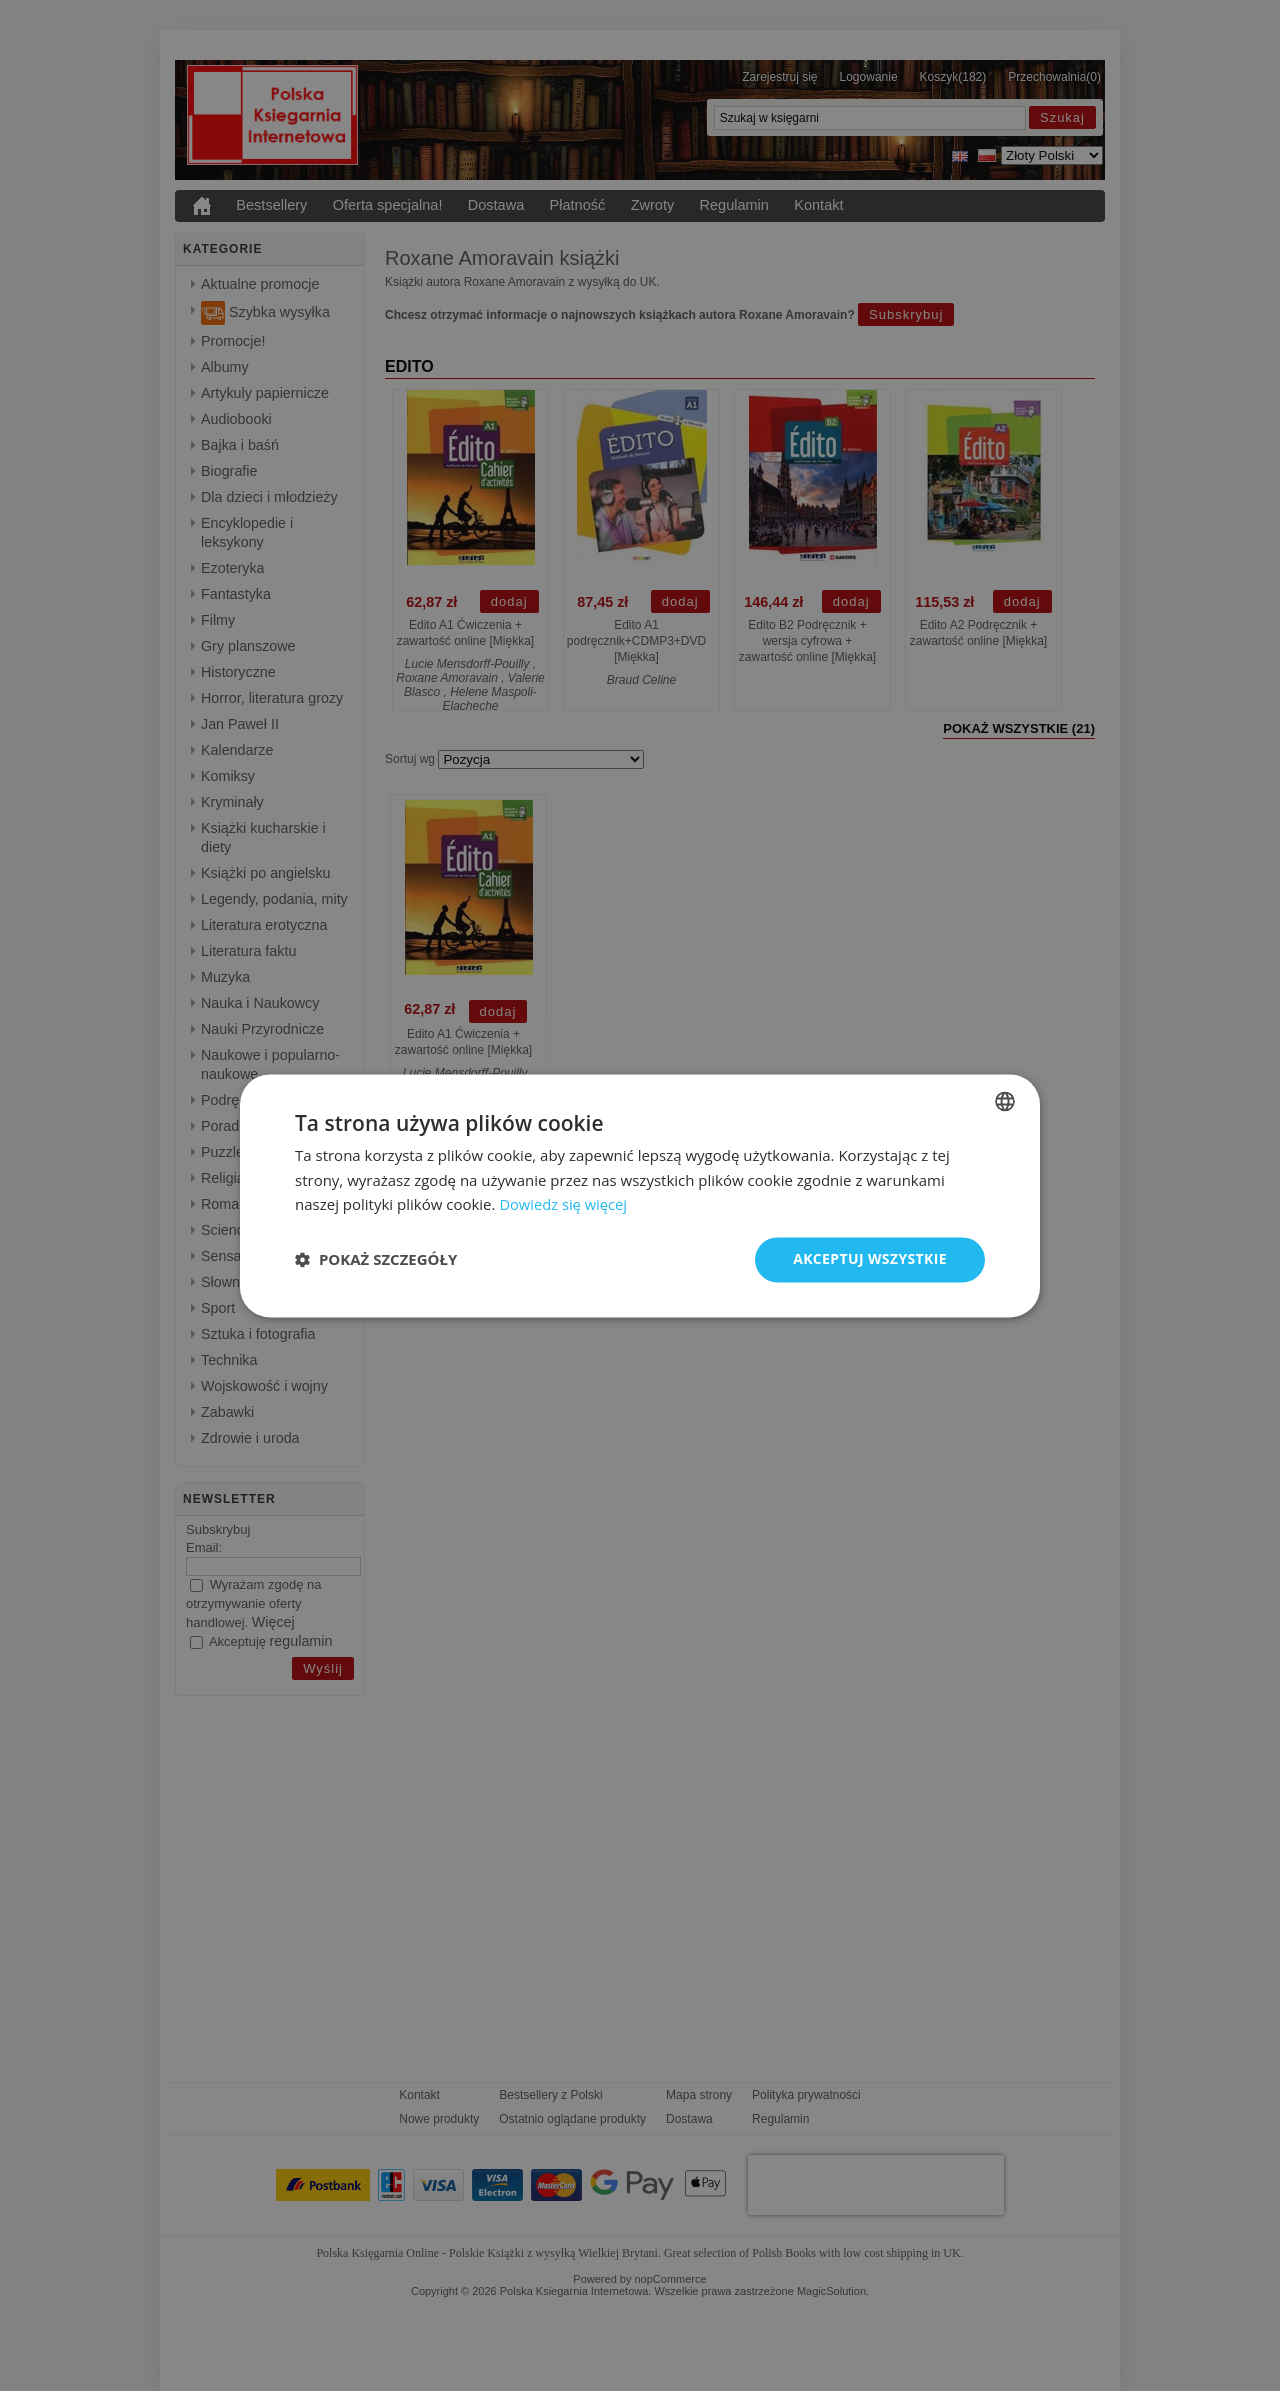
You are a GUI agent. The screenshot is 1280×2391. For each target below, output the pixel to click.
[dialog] (640, 1195)
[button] (376, 1260)
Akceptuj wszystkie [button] (870, 1258)
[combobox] (1005, 1101)
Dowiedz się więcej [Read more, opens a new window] (564, 1205)
